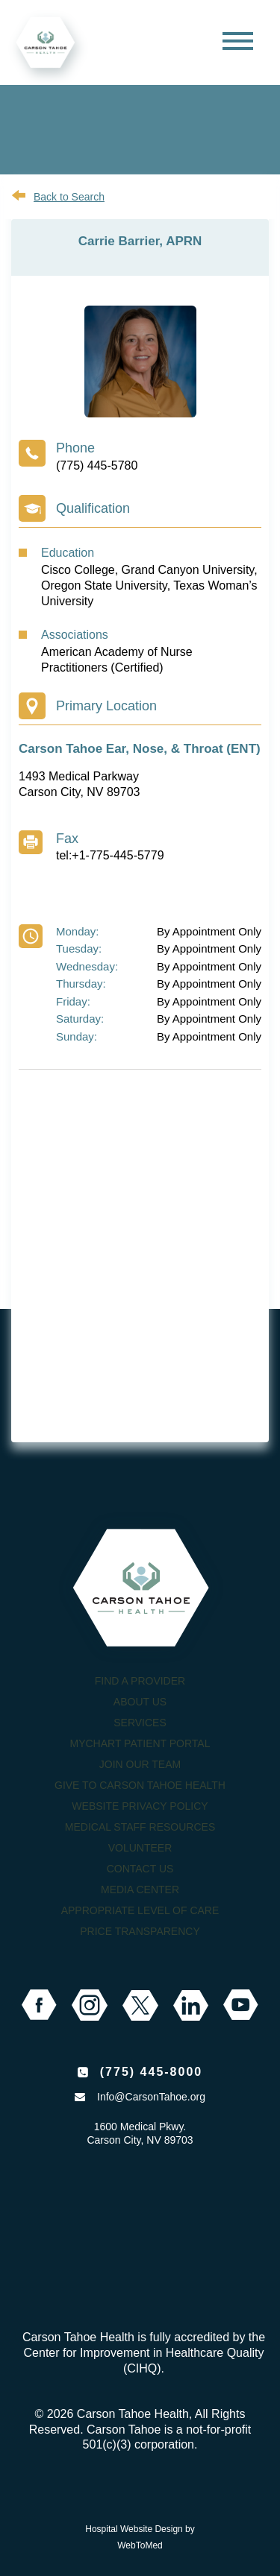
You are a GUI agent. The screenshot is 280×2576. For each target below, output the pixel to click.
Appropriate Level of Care (140, 1910)
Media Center (140, 1889)
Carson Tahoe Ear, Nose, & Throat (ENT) (140, 749)
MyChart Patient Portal (139, 1743)
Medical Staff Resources (140, 1827)
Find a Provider (140, 1681)
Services (140, 1723)
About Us (140, 1702)
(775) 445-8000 (151, 2071)
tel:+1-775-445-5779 (110, 855)
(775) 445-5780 (96, 465)
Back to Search (69, 197)
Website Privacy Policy (140, 1806)
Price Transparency (140, 1931)
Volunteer (140, 1848)
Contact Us (140, 1869)
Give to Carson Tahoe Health (140, 1785)
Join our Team (140, 1764)
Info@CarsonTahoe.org (151, 2097)
